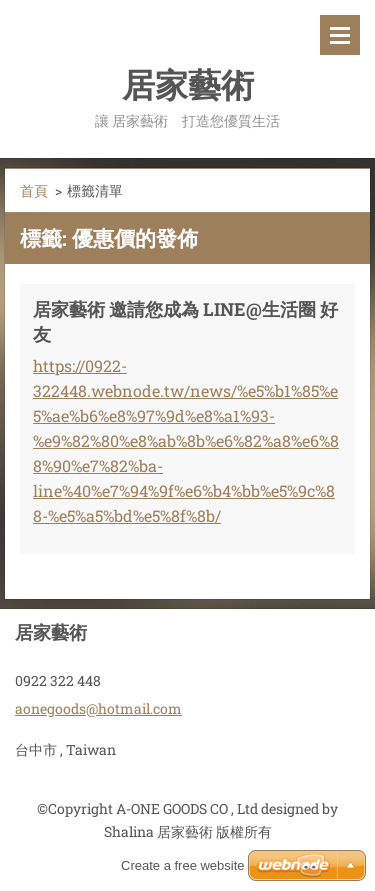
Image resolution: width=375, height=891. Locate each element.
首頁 (34, 190)
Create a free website (183, 865)
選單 (340, 35)
